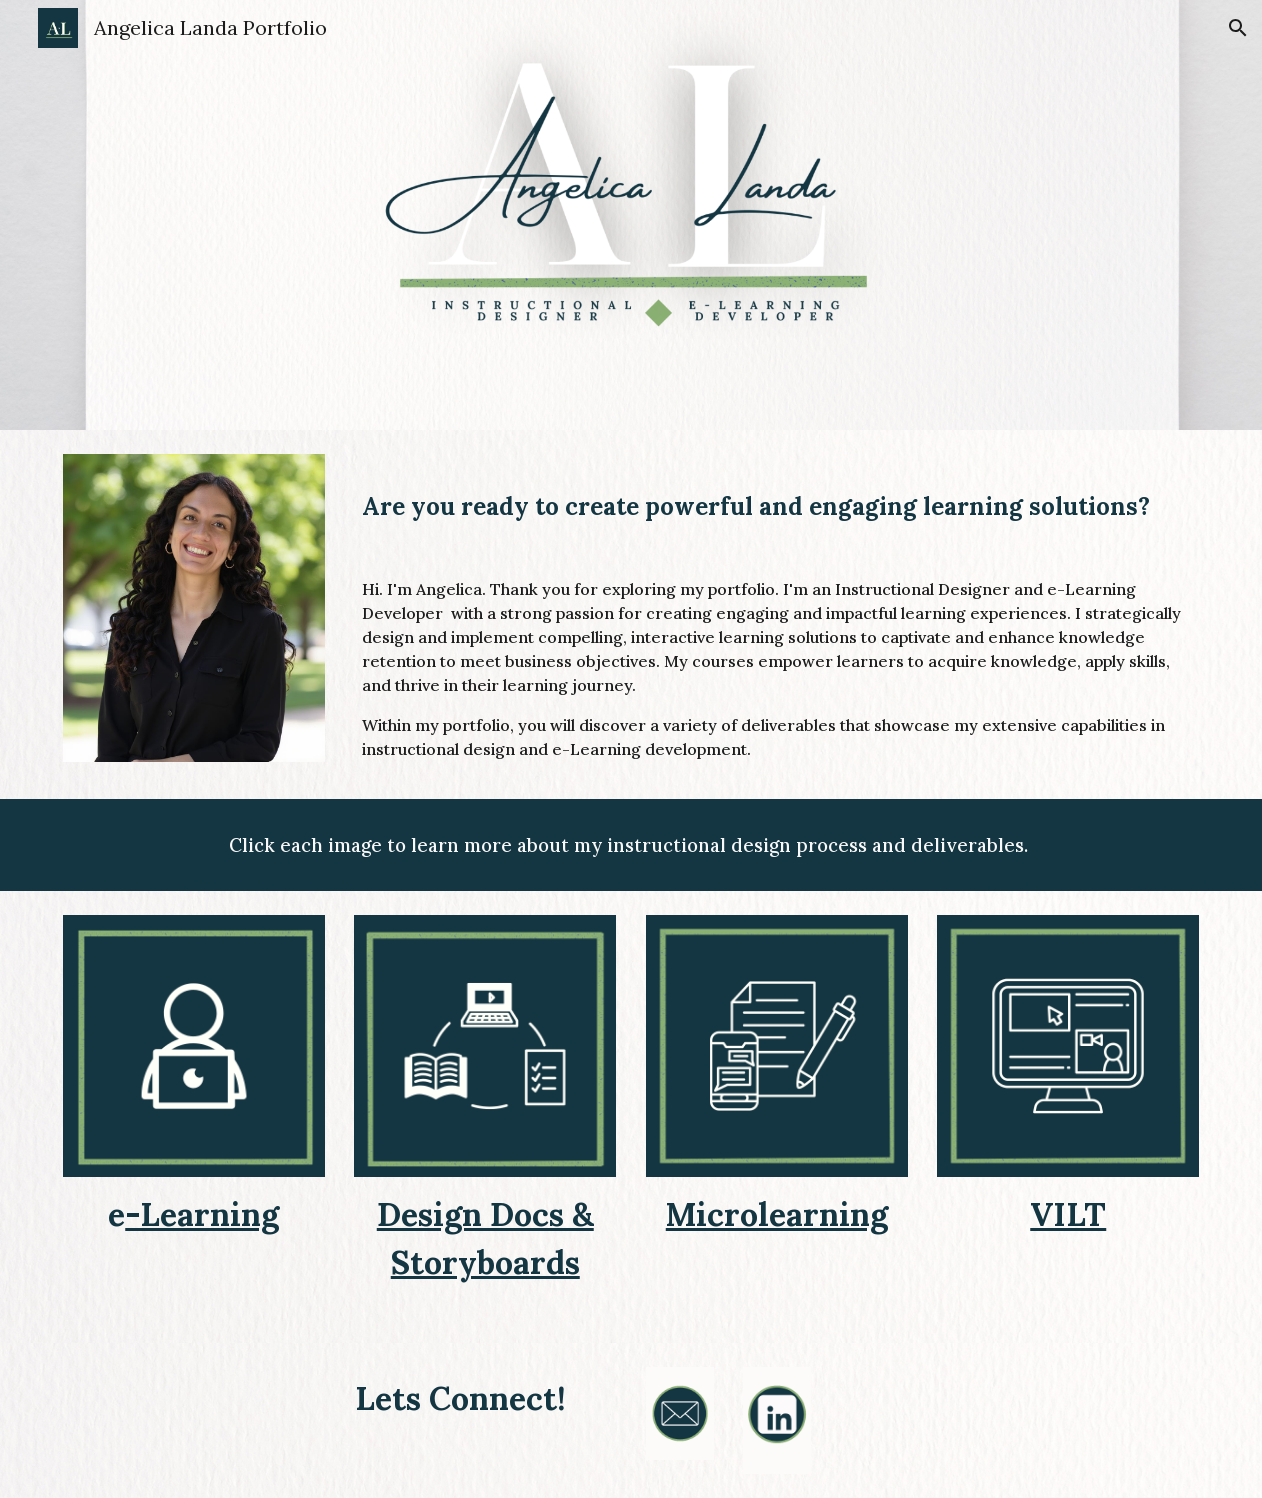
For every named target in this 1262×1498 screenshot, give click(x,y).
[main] (776, 508)
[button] (1238, 28)
